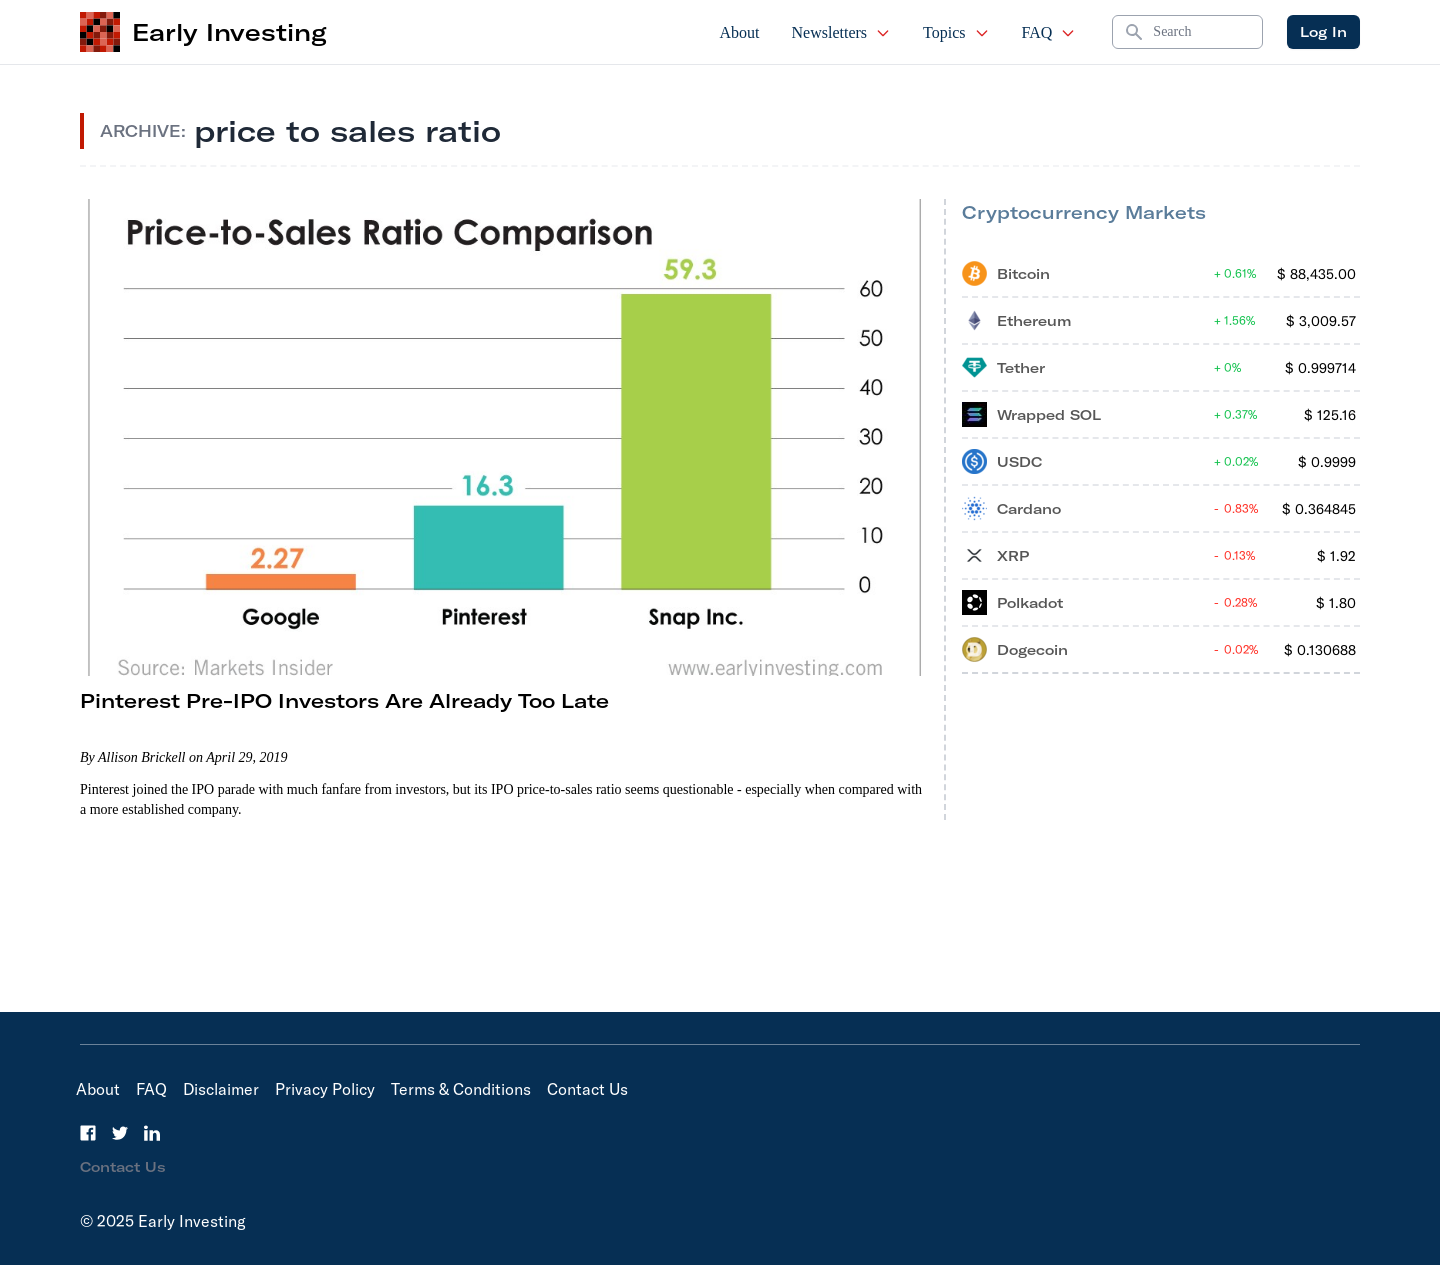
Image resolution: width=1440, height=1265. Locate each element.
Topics (956, 32)
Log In (1323, 32)
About (740, 32)
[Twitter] (120, 1133)
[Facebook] (88, 1133)
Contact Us (587, 1089)
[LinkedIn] (152, 1133)
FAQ (1049, 32)
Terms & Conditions (461, 1089)
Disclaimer (221, 1089)
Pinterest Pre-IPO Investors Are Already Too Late (344, 700)
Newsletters (842, 32)
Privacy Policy (325, 1089)
